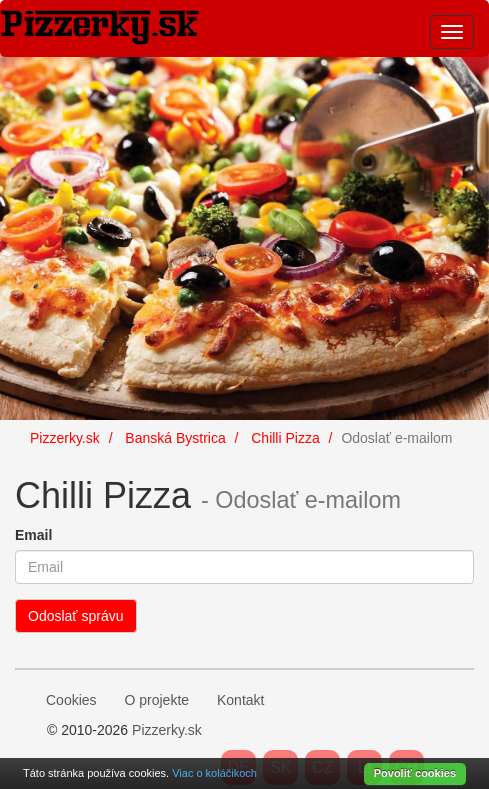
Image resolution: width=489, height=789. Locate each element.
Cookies (71, 700)
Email (33, 535)
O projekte (156, 700)
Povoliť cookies (415, 773)
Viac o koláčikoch (214, 773)
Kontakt (240, 700)
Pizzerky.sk (167, 730)
